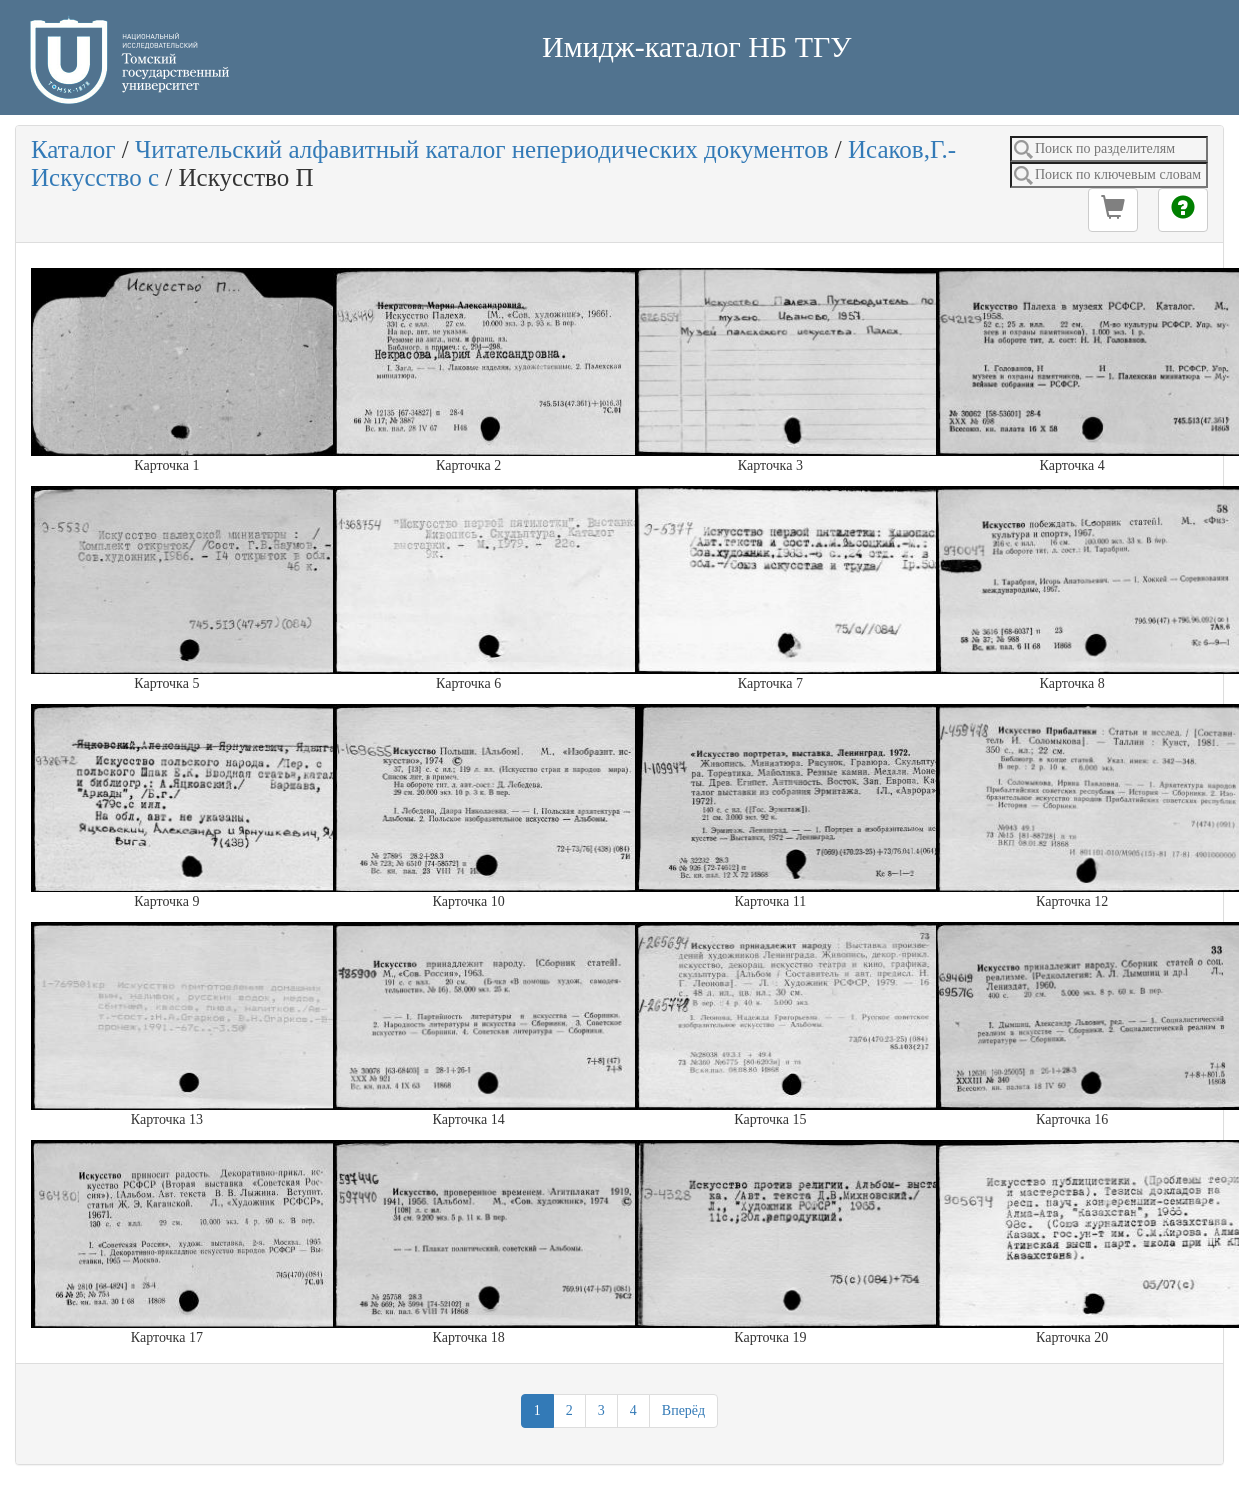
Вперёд (683, 1410)
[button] (1113, 210)
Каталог (73, 149)
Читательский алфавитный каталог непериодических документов (481, 149)
